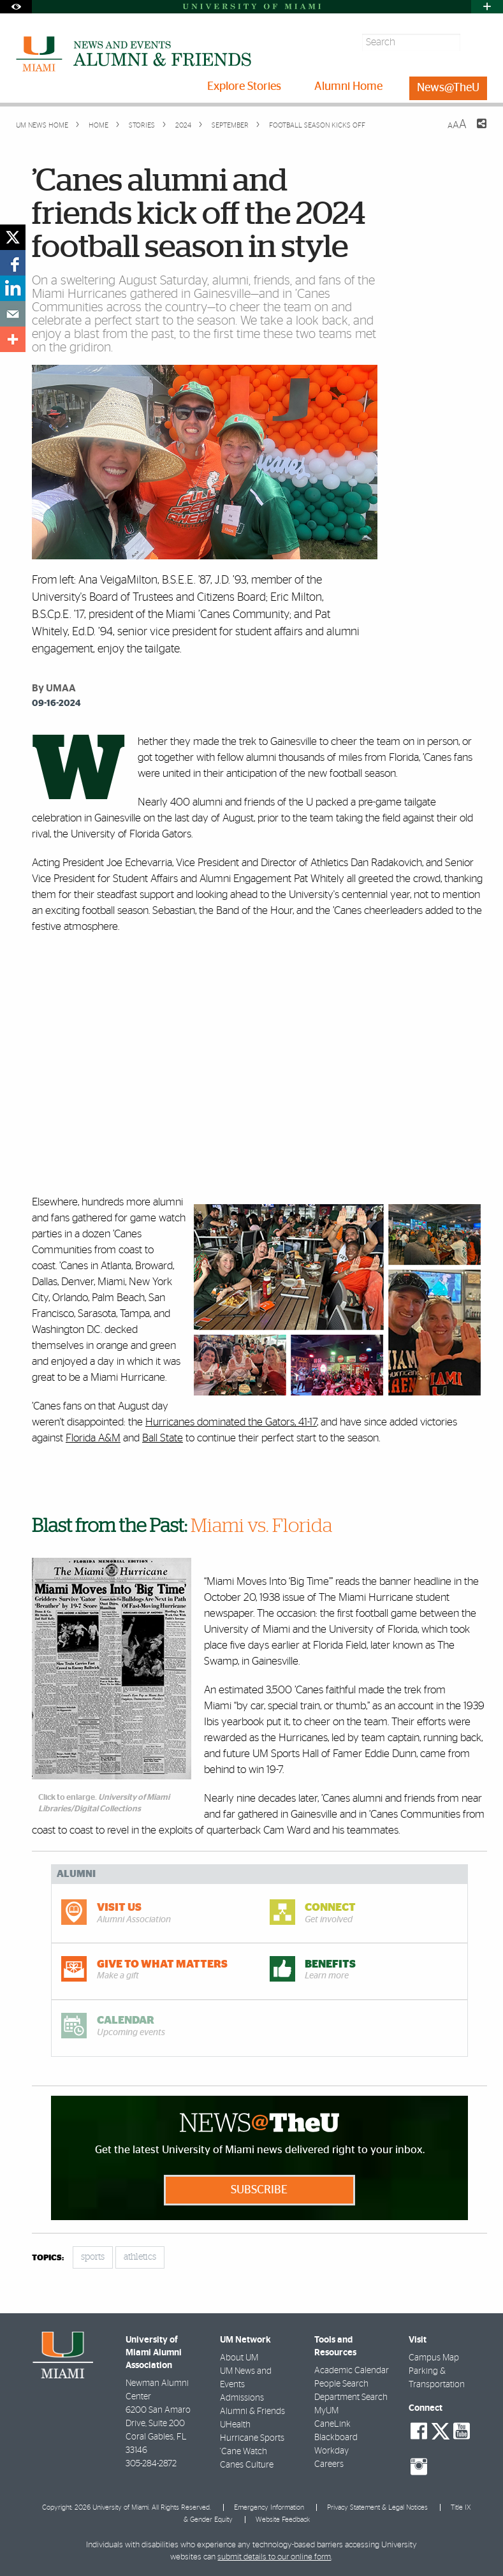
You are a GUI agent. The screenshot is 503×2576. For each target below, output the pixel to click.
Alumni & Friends (252, 2411)
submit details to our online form (274, 2557)
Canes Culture (246, 2465)
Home (97, 125)
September (229, 125)
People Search (341, 2384)
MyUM (326, 2410)
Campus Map (434, 2357)
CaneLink (332, 2424)
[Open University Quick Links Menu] (487, 6)
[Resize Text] (457, 125)
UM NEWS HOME (42, 125)
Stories (141, 125)
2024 (182, 125)
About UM (239, 2357)
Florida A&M (93, 1437)
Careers (329, 2464)
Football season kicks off (317, 125)
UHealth (235, 2424)
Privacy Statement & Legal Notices (377, 2507)
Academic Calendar (351, 2370)
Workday (331, 2451)
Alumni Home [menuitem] (348, 86)
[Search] (475, 42)
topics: (48, 2258)
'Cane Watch (243, 2451)
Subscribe (259, 2190)
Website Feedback (283, 2519)
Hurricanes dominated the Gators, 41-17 (231, 1422)
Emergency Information (269, 2507)
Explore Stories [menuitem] (244, 86)
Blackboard (336, 2437)
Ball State (162, 1437)
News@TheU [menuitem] (448, 88)
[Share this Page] (473, 131)
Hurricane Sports (252, 2438)
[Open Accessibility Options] (16, 6)
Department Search (351, 2397)
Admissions (242, 2398)
